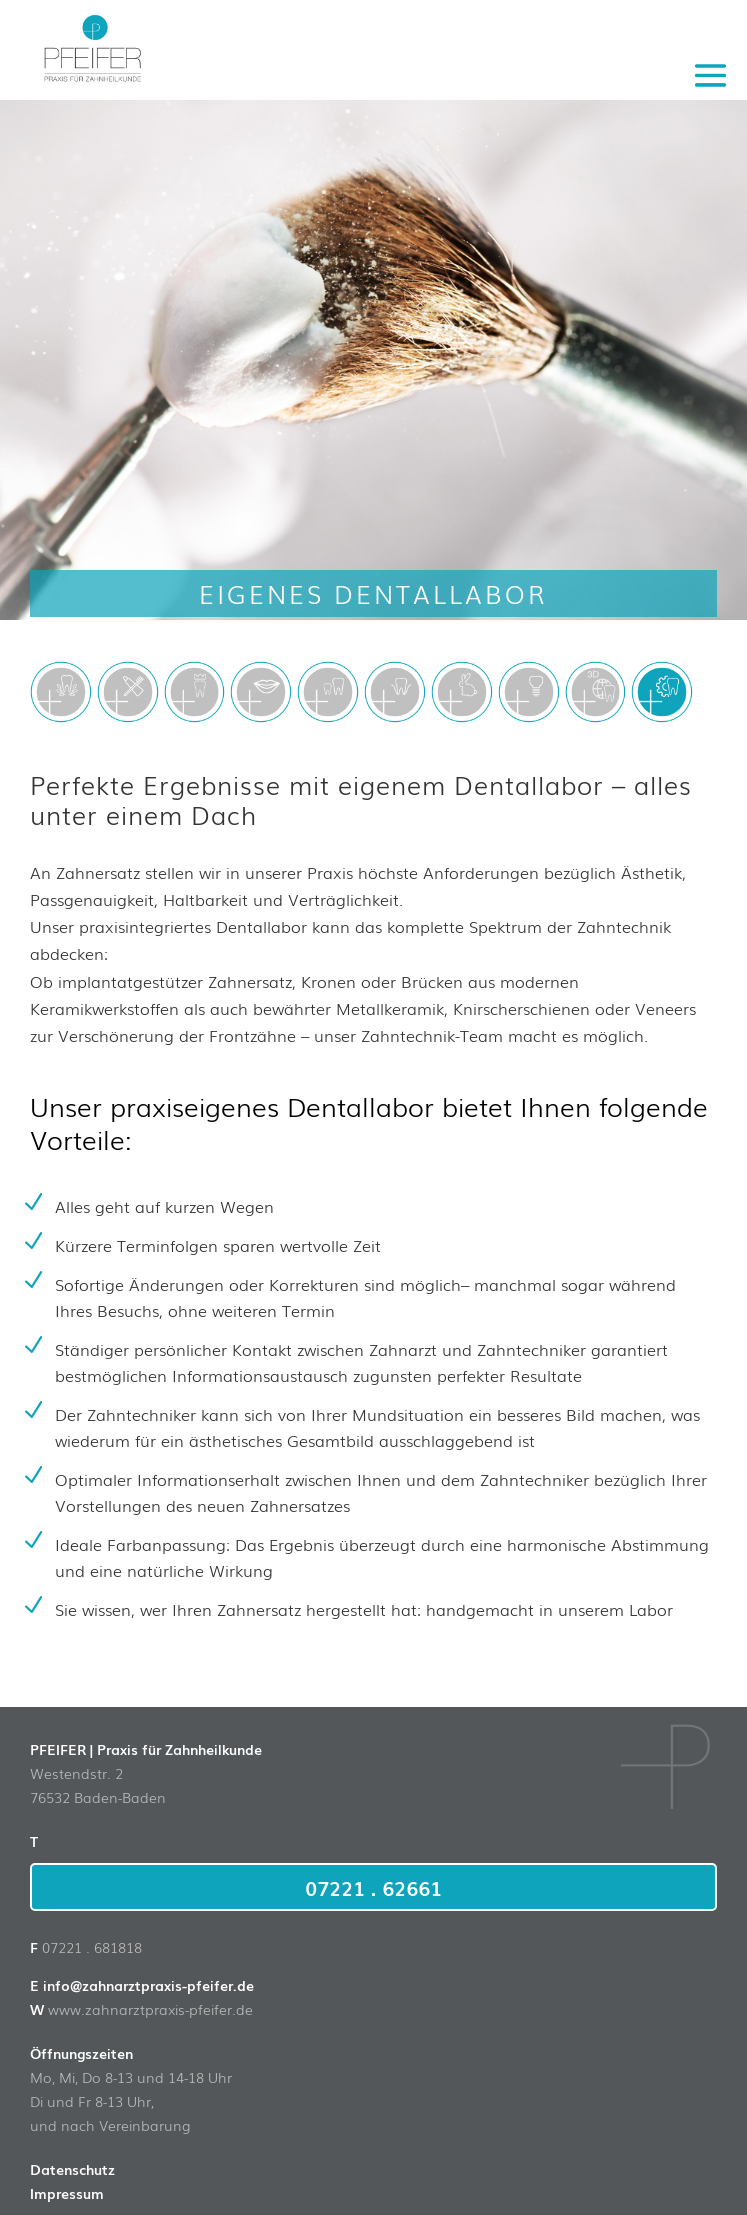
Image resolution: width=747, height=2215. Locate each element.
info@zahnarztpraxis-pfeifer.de (148, 1985)
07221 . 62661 (373, 1887)
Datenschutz (72, 2169)
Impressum (67, 2193)
